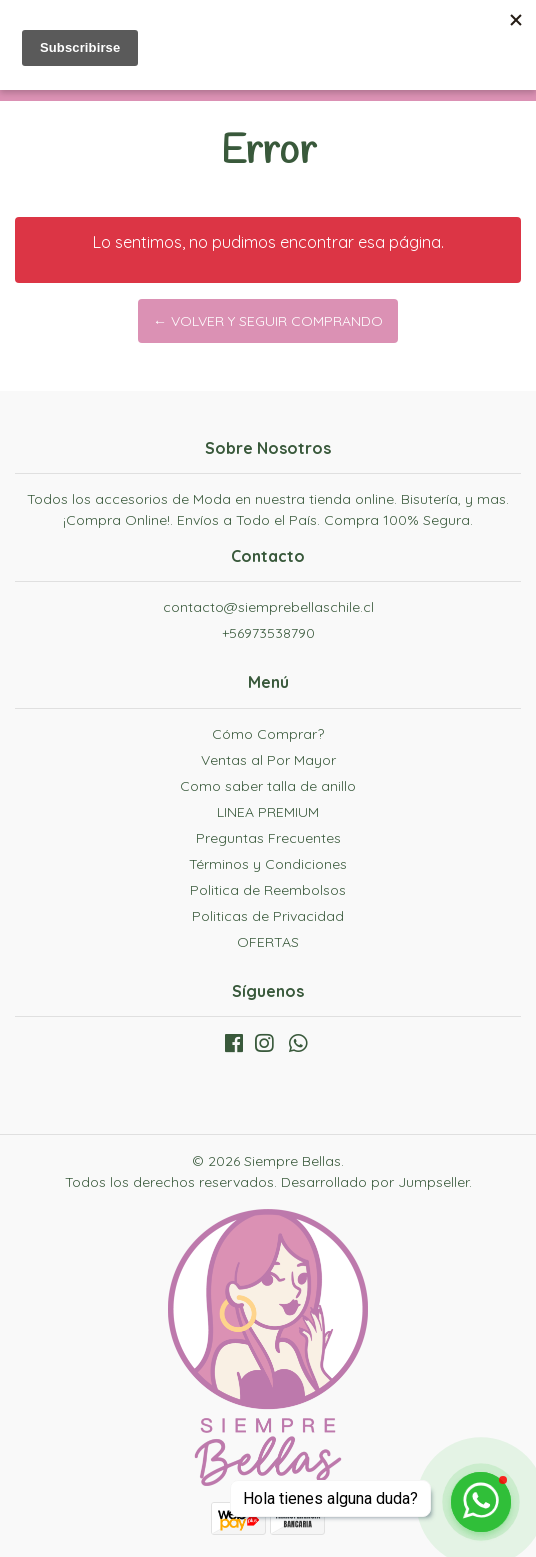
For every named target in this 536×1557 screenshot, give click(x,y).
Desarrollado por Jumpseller (375, 1182)
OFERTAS (268, 942)
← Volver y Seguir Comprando (268, 321)
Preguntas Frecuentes (268, 838)
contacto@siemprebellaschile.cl (268, 607)
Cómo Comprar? (268, 734)
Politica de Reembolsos (268, 890)
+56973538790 (268, 633)
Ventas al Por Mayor (268, 760)
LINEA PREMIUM (268, 812)
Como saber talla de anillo (268, 786)
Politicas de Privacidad (268, 916)
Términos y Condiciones (268, 864)
